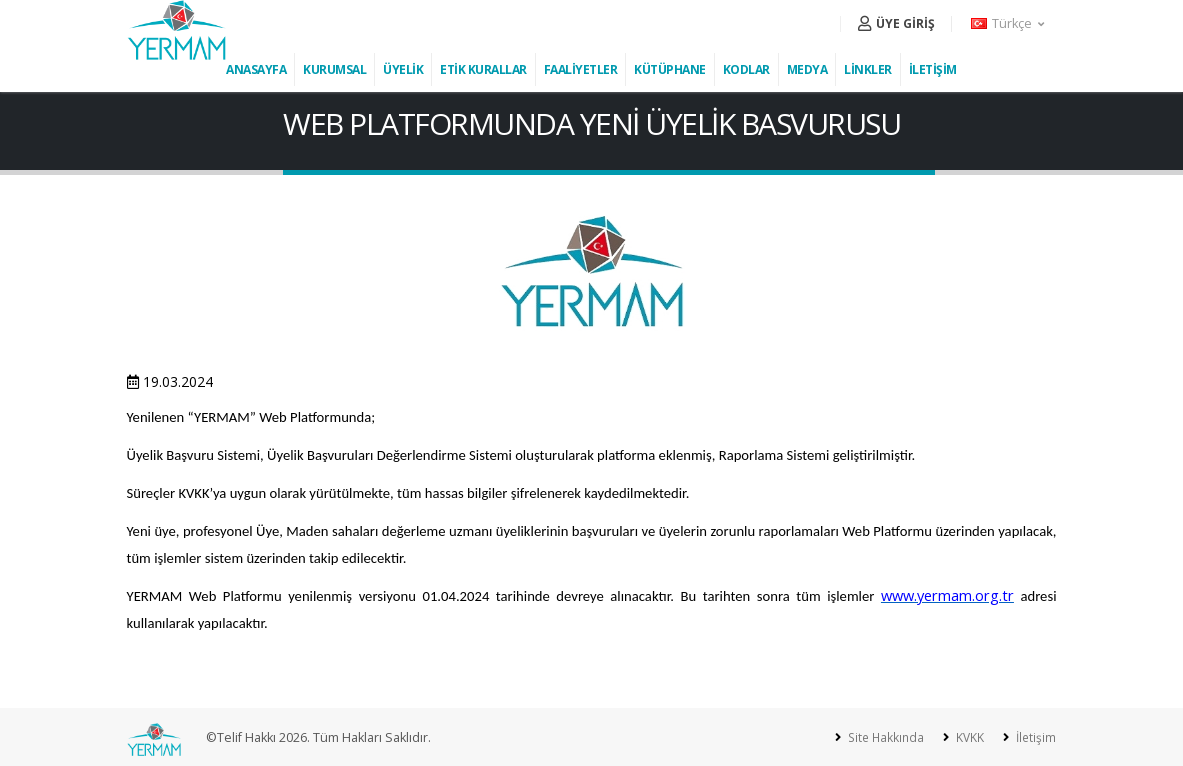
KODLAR (746, 69)
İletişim (1033, 737)
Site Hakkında (879, 737)
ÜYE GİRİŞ (896, 23)
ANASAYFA (256, 69)
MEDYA (807, 69)
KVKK (966, 737)
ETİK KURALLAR (483, 69)
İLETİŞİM (933, 69)
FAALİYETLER (581, 69)
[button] (1009, 24)
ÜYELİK (403, 69)
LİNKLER (868, 69)
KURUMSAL (334, 69)
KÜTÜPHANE (670, 69)
